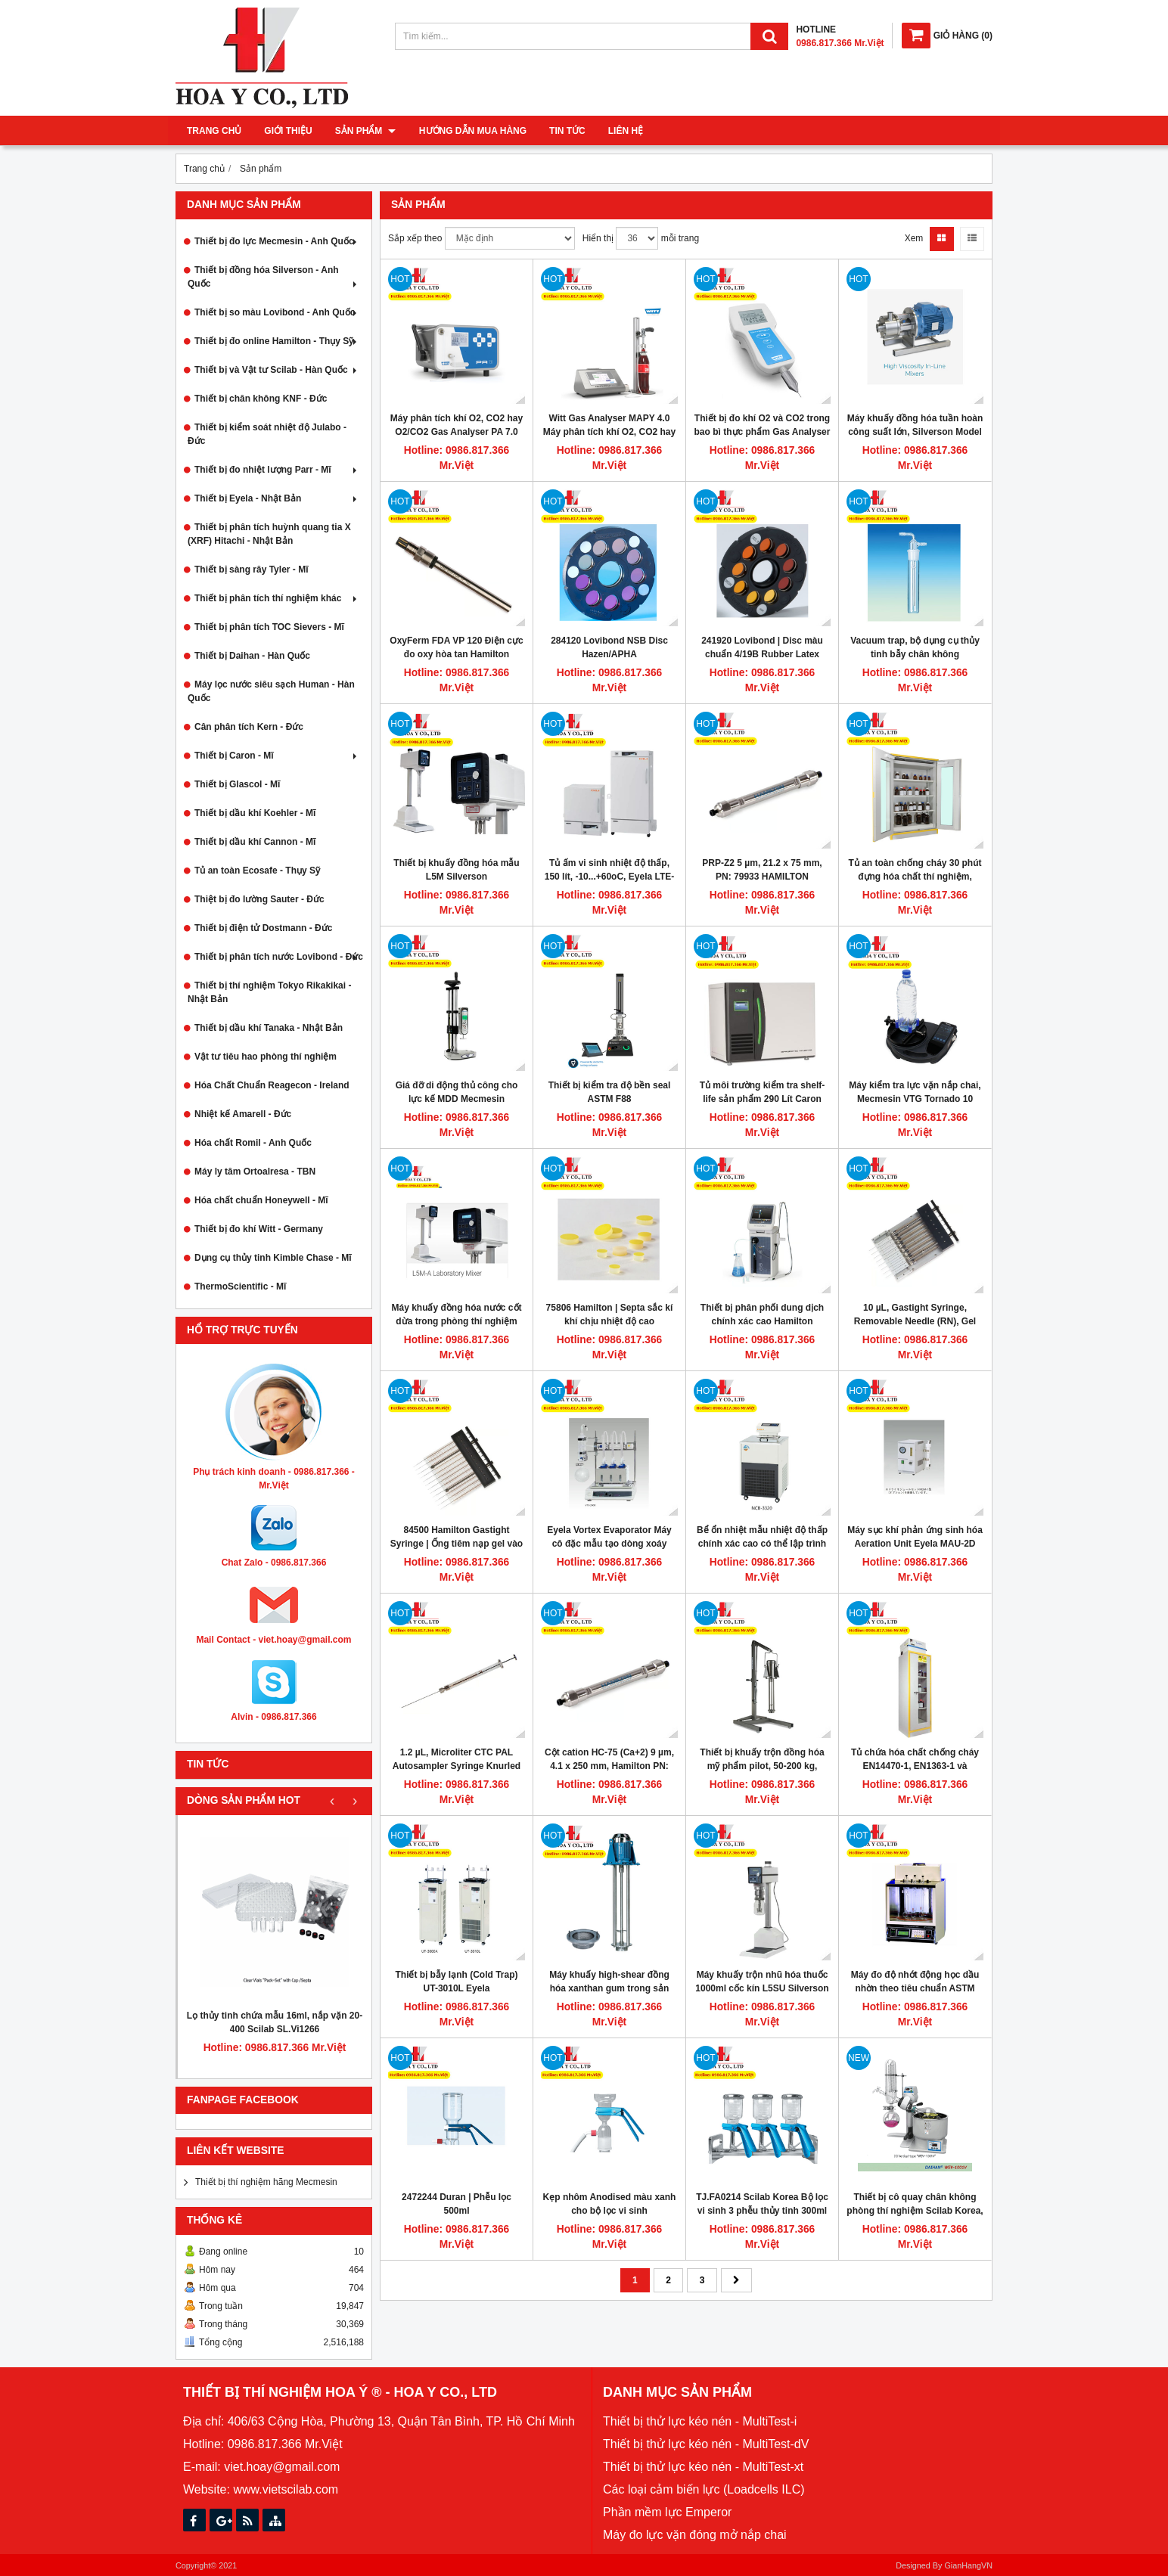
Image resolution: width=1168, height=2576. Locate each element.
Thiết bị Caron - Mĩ (277, 755)
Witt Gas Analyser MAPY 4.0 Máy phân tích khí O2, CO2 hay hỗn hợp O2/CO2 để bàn (609, 432)
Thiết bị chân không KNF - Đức (260, 398)
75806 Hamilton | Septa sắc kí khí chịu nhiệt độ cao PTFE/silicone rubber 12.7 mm (609, 1321)
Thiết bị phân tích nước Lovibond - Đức (278, 956)
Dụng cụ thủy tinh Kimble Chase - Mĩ (273, 1257)
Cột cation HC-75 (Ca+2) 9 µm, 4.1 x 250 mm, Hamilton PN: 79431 (609, 1766)
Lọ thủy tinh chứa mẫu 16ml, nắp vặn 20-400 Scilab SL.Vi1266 (274, 2022)
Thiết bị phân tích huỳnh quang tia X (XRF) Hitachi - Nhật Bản (269, 534)
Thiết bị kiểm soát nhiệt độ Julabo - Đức (267, 434)
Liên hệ (624, 131)
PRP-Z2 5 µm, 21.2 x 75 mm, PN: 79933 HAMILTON (762, 870)
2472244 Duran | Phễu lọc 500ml (456, 2204)
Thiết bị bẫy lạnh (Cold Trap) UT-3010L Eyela (457, 1981)
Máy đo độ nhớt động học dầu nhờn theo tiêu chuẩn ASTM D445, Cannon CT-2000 (915, 1988)
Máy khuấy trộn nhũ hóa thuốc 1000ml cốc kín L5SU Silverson (761, 1981)
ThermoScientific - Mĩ (240, 1286)
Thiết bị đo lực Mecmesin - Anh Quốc (277, 241)
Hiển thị (598, 238)
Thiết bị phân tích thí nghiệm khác (277, 598)
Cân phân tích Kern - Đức (248, 727)
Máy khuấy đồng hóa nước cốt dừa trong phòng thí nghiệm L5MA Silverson (456, 1321)
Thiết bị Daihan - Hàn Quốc (252, 655)
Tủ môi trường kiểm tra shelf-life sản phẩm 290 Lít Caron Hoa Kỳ (762, 1099)
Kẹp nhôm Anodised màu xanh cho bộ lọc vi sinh (609, 2204)
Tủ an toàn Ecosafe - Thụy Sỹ (257, 870)
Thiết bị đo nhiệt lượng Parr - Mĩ (277, 469)
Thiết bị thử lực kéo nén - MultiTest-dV (706, 2444)
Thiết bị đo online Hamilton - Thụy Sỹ (277, 341)
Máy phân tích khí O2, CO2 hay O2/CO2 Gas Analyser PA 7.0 (456, 425)
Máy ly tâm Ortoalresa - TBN (254, 1171)
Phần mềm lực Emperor (667, 2512)
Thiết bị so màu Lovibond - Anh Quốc (277, 312)
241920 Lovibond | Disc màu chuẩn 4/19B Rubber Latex (762, 647)
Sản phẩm (365, 131)
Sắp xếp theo (415, 238)
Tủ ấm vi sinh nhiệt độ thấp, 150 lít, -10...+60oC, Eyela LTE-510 (610, 876)
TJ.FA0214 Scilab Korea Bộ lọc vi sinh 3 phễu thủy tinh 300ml (762, 2204)
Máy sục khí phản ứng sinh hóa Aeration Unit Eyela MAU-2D (915, 1537)
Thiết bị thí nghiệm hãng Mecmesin (266, 2182)
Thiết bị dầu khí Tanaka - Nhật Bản (268, 1028)
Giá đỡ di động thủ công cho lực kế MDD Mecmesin (457, 1092)
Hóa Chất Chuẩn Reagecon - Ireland (271, 1085)
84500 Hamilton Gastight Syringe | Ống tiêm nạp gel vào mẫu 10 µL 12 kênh (456, 1544)
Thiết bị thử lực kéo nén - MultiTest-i (700, 2421)
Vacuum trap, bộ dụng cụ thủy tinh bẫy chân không (915, 647)
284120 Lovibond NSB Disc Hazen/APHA (609, 647)
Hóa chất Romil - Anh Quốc (253, 1142)
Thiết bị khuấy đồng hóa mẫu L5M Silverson (456, 870)
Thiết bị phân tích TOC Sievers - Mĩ (269, 627)
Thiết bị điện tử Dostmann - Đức (263, 928)
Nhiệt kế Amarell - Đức (242, 1114)
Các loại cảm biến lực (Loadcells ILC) (704, 2489)
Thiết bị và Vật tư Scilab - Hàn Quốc (277, 370)
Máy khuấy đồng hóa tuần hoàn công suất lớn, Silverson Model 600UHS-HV (915, 432)
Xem (914, 238)
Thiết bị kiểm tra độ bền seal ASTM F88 (609, 1092)
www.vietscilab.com (285, 2489)
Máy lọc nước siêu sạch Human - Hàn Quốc (271, 691)
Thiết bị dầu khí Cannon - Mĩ (254, 841)
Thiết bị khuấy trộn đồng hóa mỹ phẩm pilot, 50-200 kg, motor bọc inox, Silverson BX (762, 1766)
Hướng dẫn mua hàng (472, 131)
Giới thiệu (288, 131)
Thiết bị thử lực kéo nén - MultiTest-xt (703, 2466)
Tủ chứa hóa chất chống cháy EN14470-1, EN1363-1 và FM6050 (915, 1766)
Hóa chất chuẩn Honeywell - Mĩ (261, 1200)
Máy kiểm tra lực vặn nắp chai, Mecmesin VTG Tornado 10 (914, 1092)
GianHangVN (968, 2565)
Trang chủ (214, 131)
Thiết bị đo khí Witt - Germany (258, 1229)
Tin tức (566, 131)
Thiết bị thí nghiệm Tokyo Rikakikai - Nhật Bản (269, 992)
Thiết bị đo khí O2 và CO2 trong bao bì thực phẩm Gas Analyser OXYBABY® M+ (762, 432)
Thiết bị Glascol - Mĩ (237, 784)
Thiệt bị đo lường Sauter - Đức (259, 899)
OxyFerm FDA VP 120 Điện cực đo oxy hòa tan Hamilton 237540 (456, 654)
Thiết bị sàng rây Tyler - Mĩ (251, 569)
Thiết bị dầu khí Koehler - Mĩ (254, 813)
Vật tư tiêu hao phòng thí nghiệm (265, 1056)
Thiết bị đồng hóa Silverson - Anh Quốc (274, 277)
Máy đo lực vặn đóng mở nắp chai (695, 2534)
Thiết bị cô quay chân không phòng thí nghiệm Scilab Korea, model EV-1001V (914, 2211)
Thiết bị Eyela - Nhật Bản (277, 498)
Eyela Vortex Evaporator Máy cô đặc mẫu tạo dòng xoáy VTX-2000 (609, 1544)
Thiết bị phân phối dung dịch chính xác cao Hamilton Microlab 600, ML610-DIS (762, 1321)
